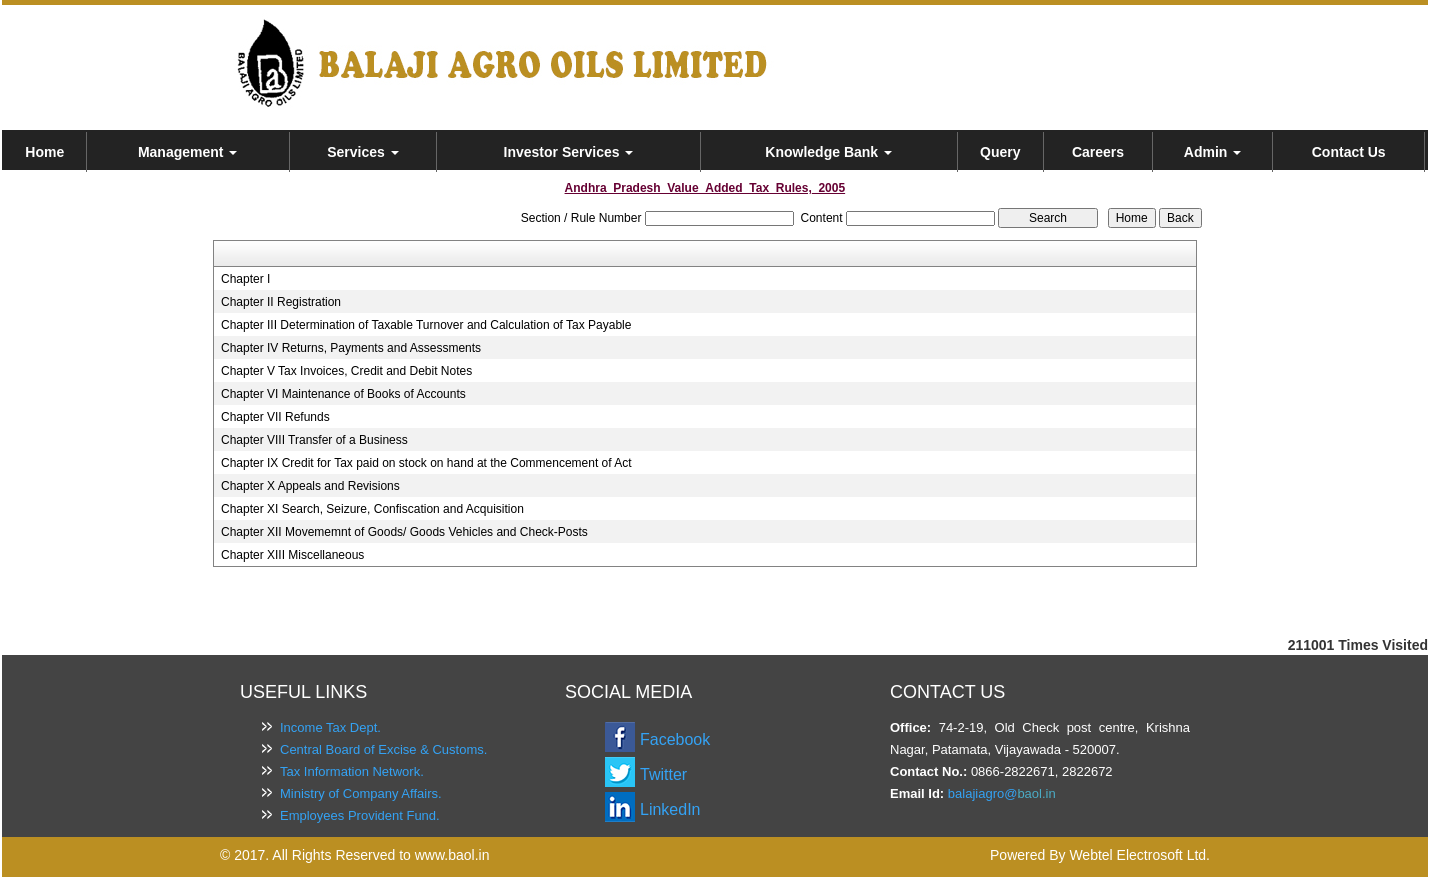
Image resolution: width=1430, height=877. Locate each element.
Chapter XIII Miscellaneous (292, 555)
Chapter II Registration (281, 302)
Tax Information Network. (352, 771)
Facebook (675, 739)
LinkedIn (670, 809)
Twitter (663, 774)
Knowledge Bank (828, 152)
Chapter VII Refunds (275, 417)
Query (1000, 152)
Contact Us (1349, 152)
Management (187, 152)
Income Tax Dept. (330, 727)
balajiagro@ (983, 793)
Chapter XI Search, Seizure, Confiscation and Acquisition (372, 509)
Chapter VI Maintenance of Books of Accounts (343, 394)
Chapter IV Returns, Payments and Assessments (351, 348)
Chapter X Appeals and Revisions (310, 486)
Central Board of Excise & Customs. (383, 749)
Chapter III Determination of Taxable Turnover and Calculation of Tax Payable (426, 325)
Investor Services (569, 152)
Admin (1212, 152)
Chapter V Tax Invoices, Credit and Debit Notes (346, 371)
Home (44, 152)
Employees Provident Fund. (360, 815)
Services (363, 152)
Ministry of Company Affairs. (361, 793)
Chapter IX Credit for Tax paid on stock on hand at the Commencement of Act (426, 463)
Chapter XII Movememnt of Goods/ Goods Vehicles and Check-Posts (404, 532)
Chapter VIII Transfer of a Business (314, 440)
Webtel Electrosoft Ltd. (1139, 855)
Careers (1098, 152)
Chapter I (245, 279)
